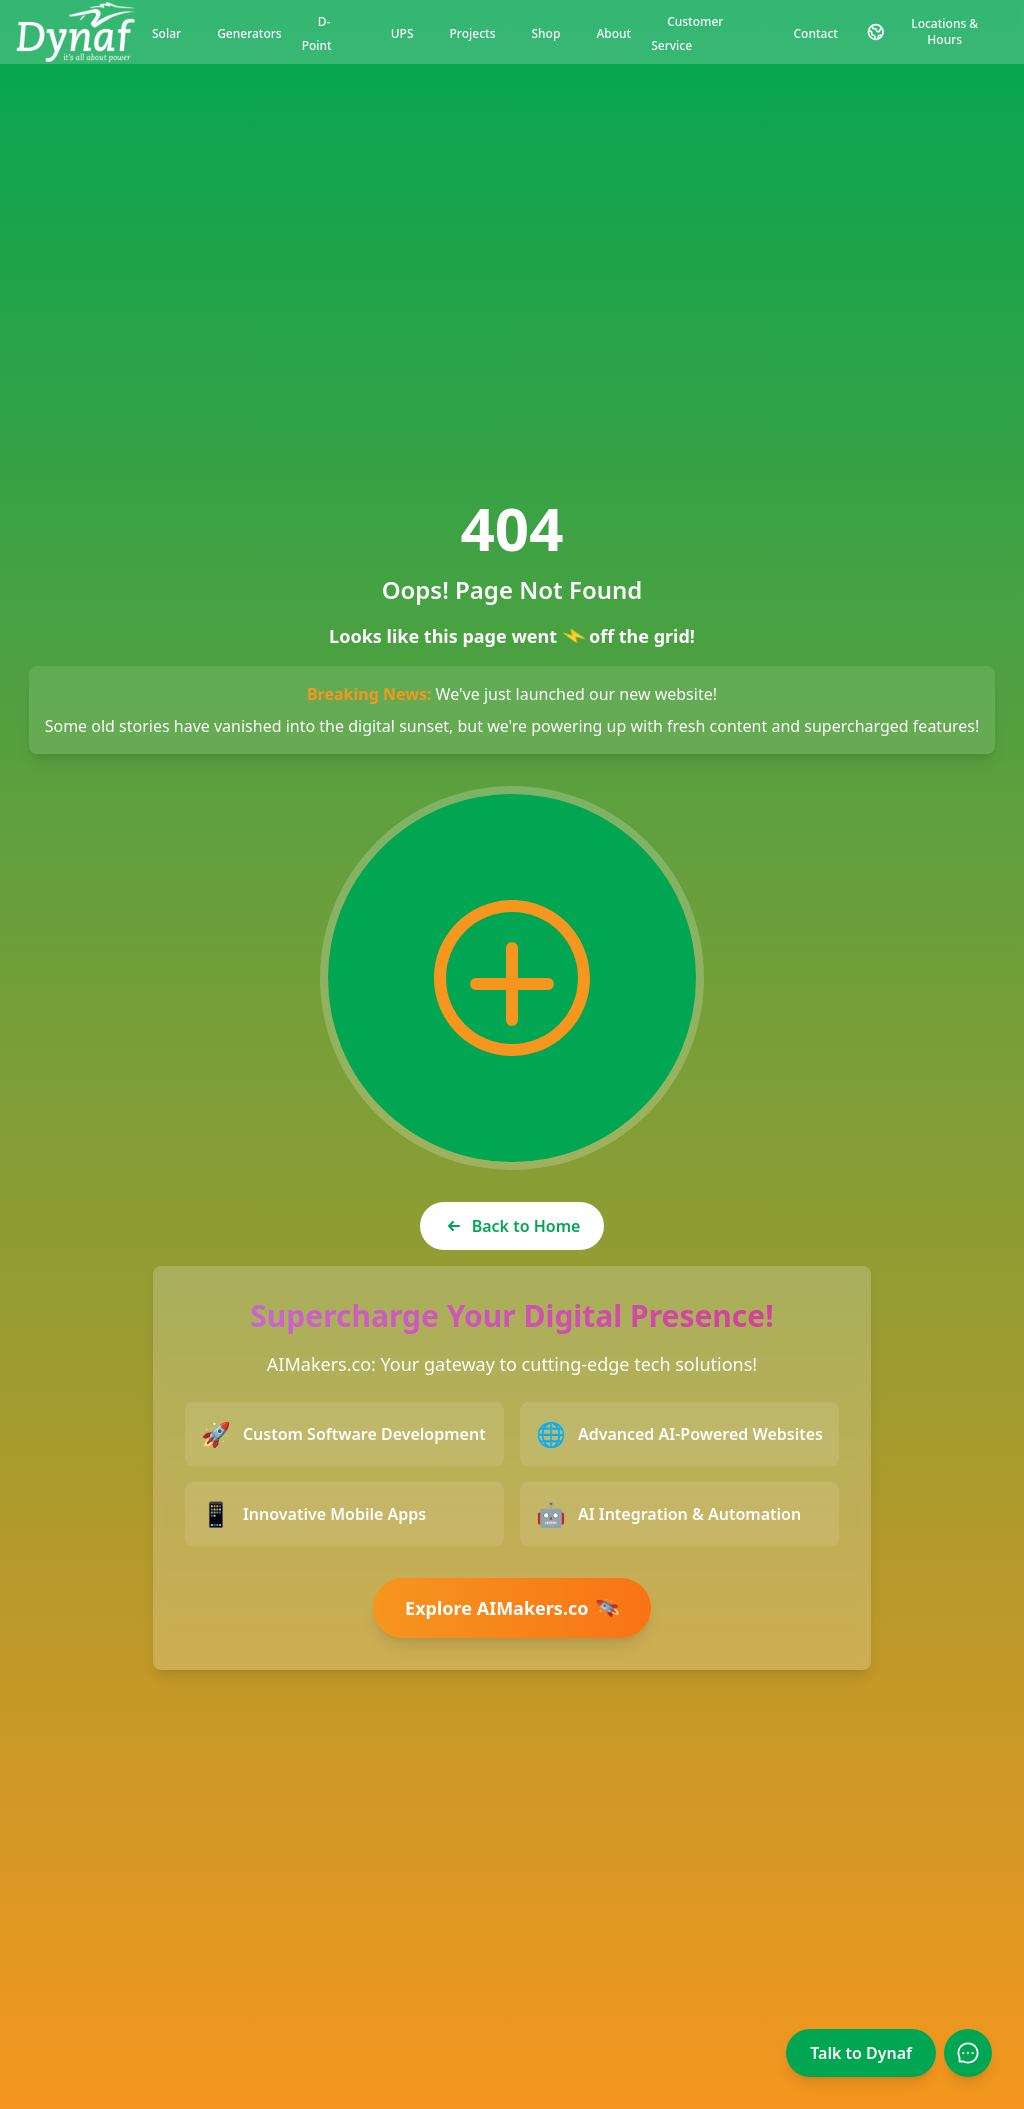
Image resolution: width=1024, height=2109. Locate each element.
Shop (545, 33)
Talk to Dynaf (861, 2053)
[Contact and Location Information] (931, 32)
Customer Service (687, 33)
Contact (816, 33)
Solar (166, 33)
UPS (402, 33)
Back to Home (512, 1226)
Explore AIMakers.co (515, 1608)
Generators (249, 33)
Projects (473, 33)
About (613, 33)
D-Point (317, 33)
